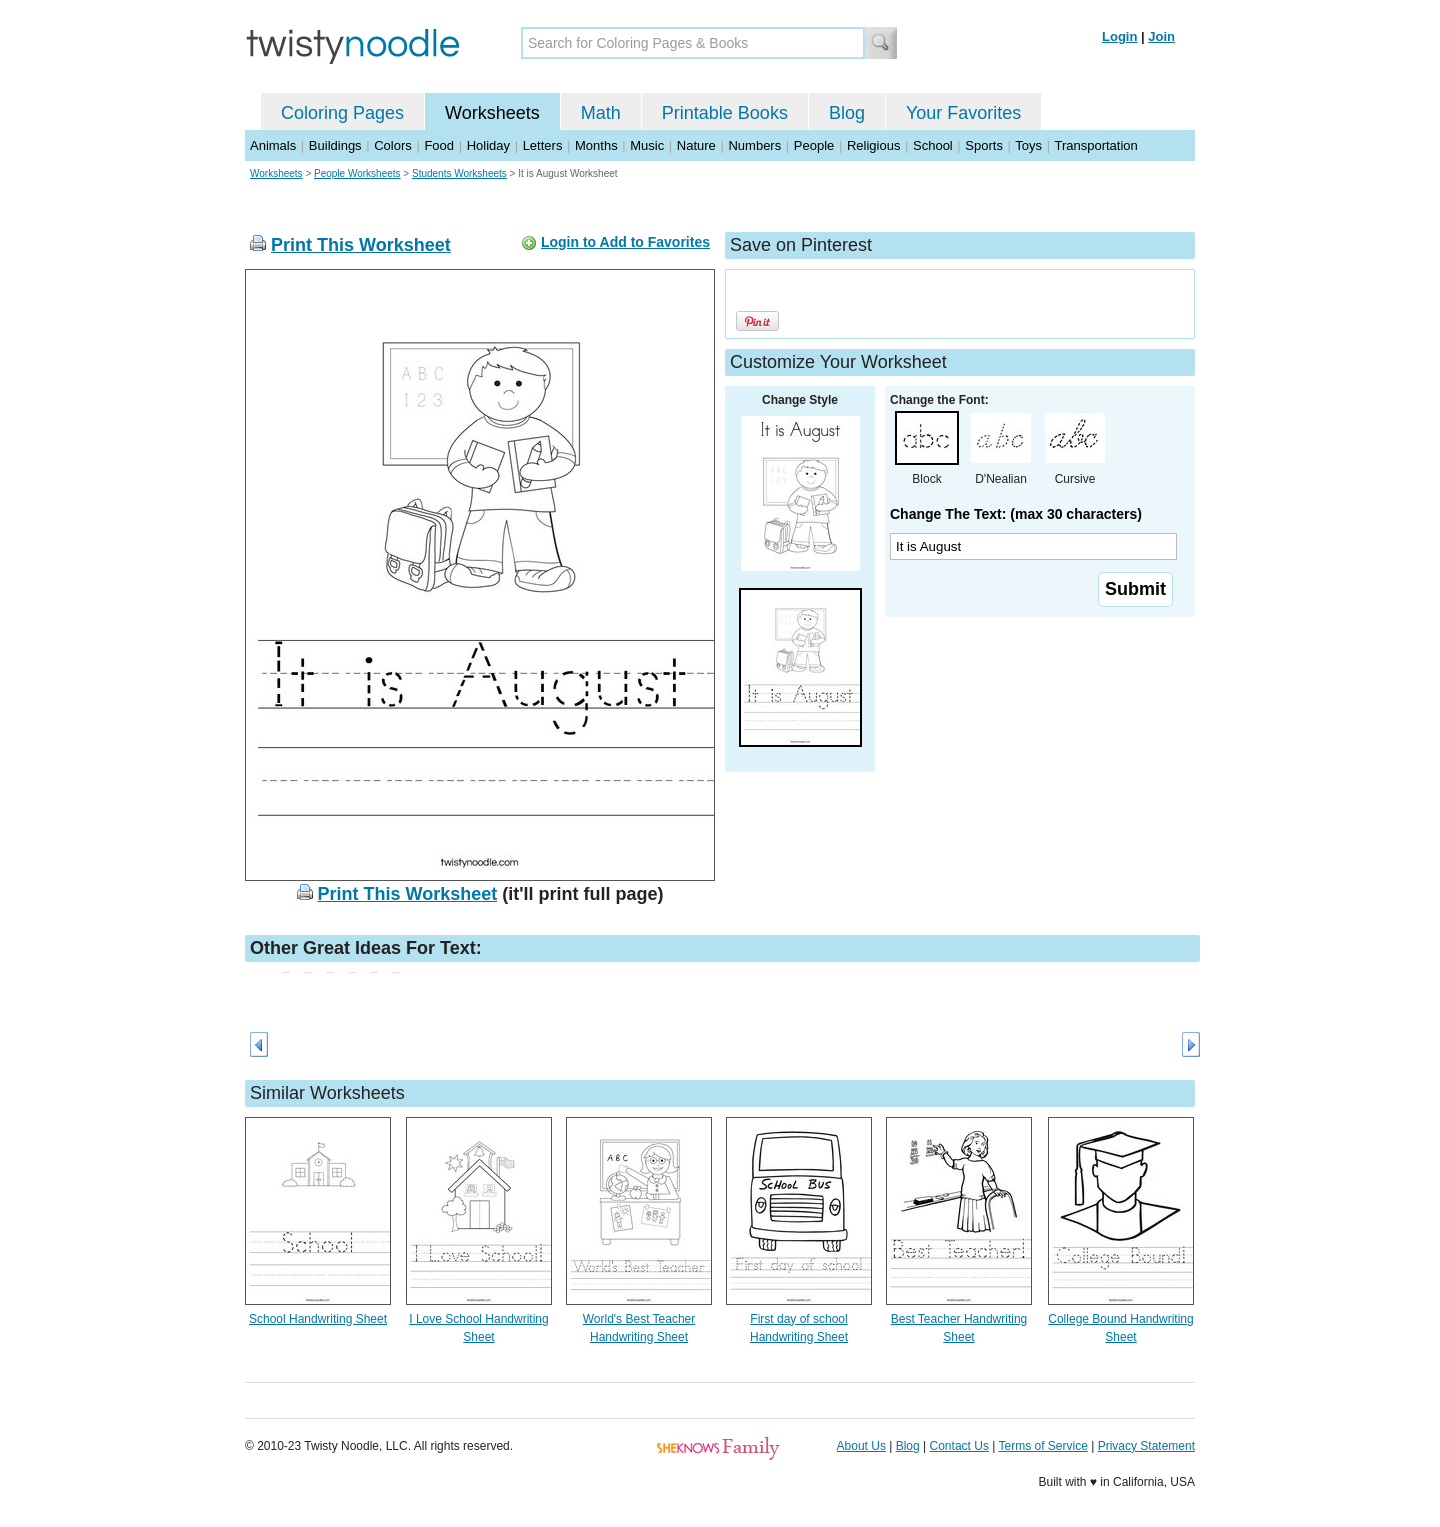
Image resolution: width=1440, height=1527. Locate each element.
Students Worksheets (459, 173)
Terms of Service (1042, 1446)
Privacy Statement (1146, 1446)
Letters (543, 145)
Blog (847, 113)
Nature (696, 145)
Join (1161, 36)
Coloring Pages (342, 113)
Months (596, 145)
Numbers (754, 145)
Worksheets (492, 113)
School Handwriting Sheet (318, 1319)
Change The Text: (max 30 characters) (1016, 514)
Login (1119, 36)
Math (601, 113)
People (814, 145)
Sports (984, 145)
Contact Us (959, 1446)
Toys (1028, 145)
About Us (861, 1446)
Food (439, 145)
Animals (273, 145)
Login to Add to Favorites (625, 242)
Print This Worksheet (361, 245)
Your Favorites (963, 113)
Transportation (1095, 145)
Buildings (335, 145)
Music (647, 145)
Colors (393, 145)
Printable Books (725, 113)
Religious (873, 145)
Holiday (488, 145)
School (933, 145)
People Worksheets (357, 173)
